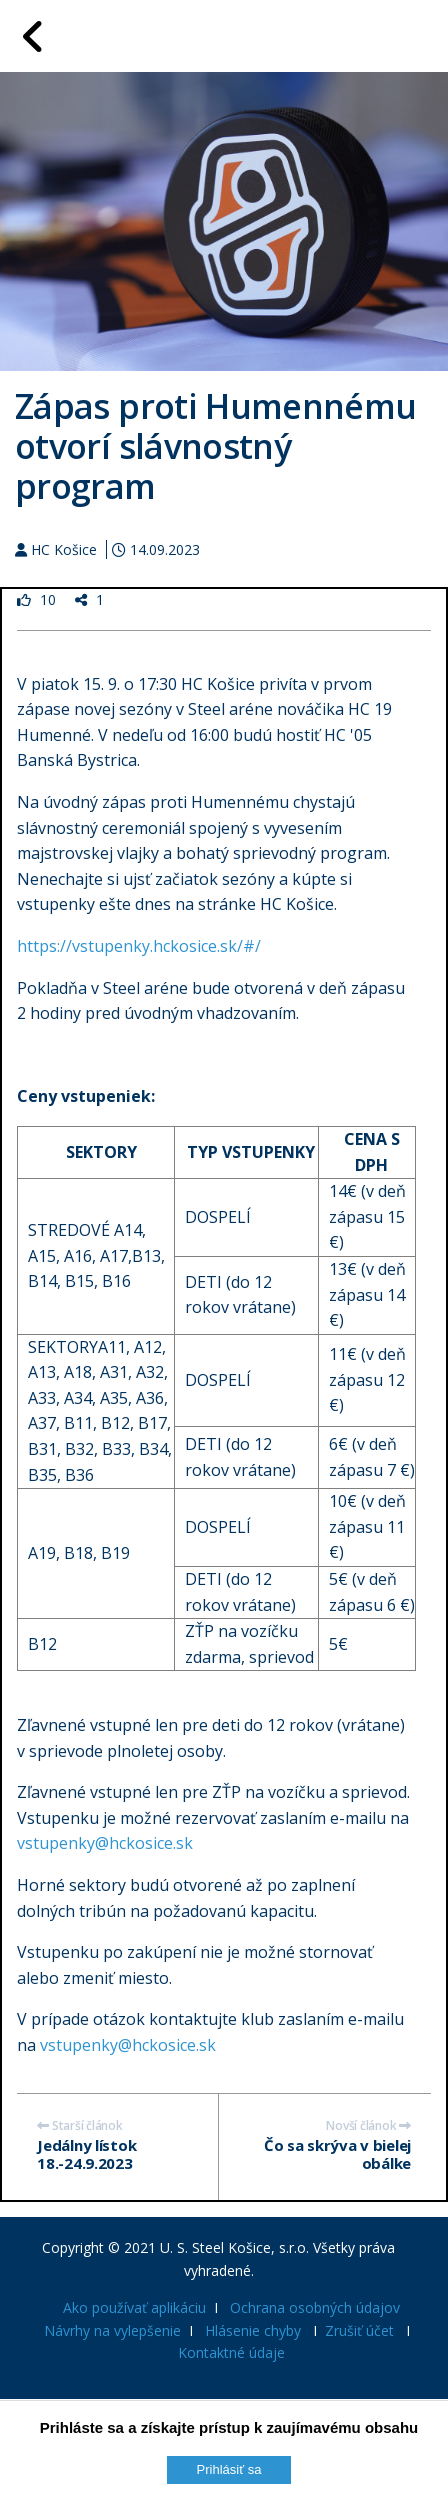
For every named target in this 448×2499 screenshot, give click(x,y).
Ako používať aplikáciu (134, 2307)
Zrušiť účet (359, 2330)
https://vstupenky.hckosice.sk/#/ (139, 946)
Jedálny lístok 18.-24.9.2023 (86, 2154)
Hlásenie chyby (253, 2330)
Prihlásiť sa (229, 2469)
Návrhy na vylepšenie (112, 2330)
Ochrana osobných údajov (315, 2307)
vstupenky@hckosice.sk (105, 1843)
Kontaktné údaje (231, 2352)
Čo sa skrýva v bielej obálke (337, 2154)
